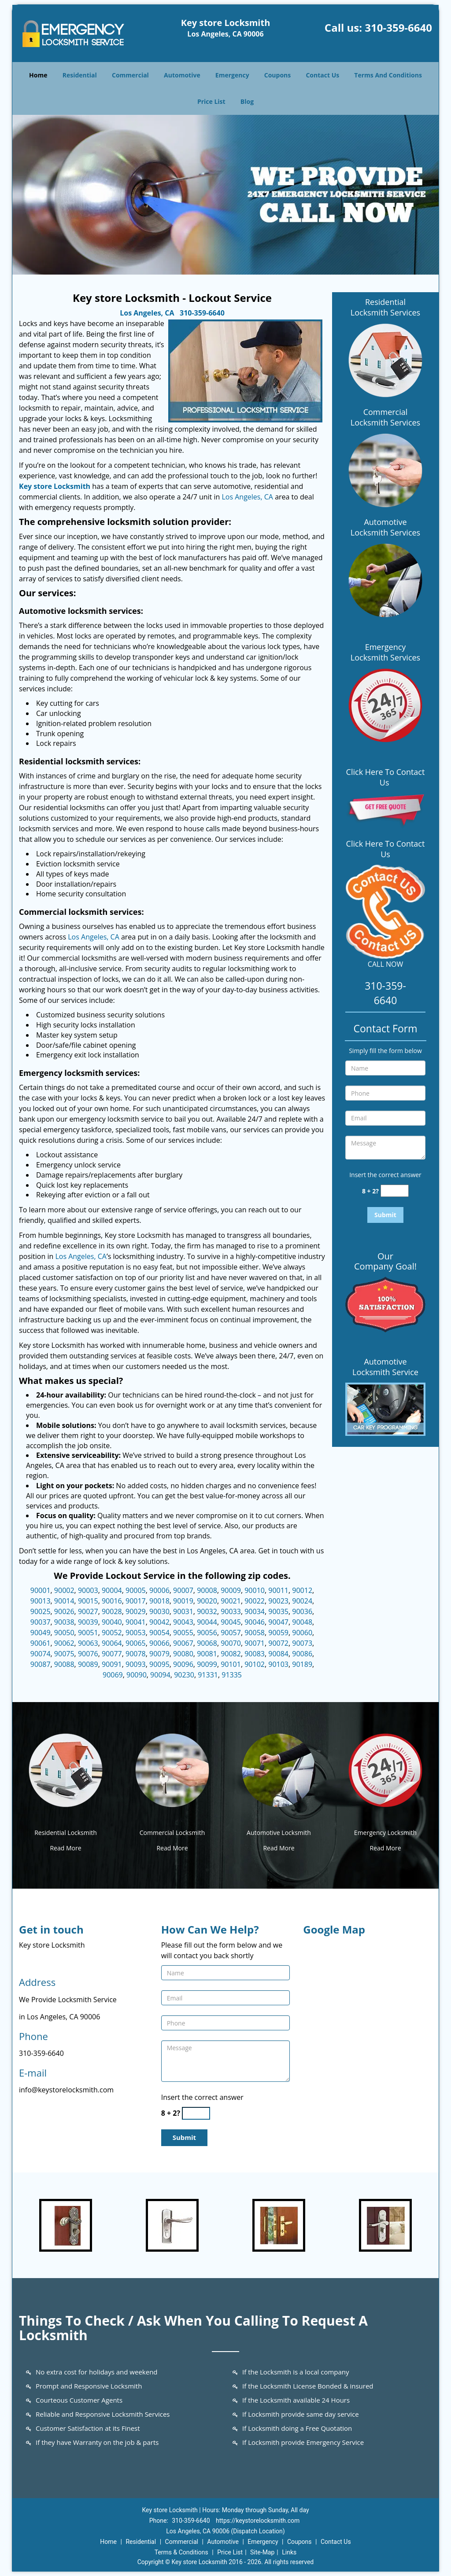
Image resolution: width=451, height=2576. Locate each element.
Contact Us (322, 75)
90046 (254, 1622)
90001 (40, 1590)
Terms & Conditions (181, 2552)
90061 (40, 1643)
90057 (231, 1632)
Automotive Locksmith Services (385, 527)
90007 (183, 1590)
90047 (278, 1622)
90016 (112, 1601)
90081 (207, 1654)
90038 (64, 1622)
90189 (302, 1664)
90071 (254, 1643)
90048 (302, 1622)
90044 (207, 1622)
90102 (254, 1664)
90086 (302, 1654)
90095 (159, 1664)
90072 (278, 1643)
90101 (231, 1664)
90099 (207, 1664)
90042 (159, 1622)
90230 (184, 1675)
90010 (254, 1590)
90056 (207, 1632)
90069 (113, 1675)
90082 (231, 1654)
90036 (302, 1611)
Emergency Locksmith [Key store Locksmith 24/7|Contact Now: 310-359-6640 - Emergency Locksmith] (385, 1832)
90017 (136, 1601)
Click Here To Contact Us (385, 777)
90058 (254, 1632)
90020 (207, 1601)
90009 (231, 1590)
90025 (40, 1611)
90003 (88, 1590)
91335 (232, 1675)
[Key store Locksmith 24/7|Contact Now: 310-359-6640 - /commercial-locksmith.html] (172, 1769)
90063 (88, 1643)
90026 (64, 1611)
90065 (136, 1643)
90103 (278, 1664)
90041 (136, 1622)
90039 (88, 1622)
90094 (160, 1675)
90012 (302, 1590)
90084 (278, 1654)
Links (289, 2552)
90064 (112, 1643)
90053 (136, 1632)
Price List (211, 101)
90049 (40, 1632)
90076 (88, 1654)
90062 (64, 1643)
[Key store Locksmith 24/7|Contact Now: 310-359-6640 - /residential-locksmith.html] (65, 1769)
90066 (159, 1643)
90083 (254, 1654)
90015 (88, 1601)
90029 (136, 1611)
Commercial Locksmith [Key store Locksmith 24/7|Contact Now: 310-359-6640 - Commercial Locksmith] (172, 1832)
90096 (183, 1664)
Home (38, 75)
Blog (247, 101)
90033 (231, 1611)
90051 (88, 1632)
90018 (159, 1601)
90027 (88, 1611)
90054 (159, 1632)
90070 (231, 1643)
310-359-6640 (398, 27)
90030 (159, 1611)
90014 (64, 1601)
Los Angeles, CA (147, 313)
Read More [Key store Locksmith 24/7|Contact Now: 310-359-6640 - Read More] (65, 1848)
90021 (231, 1601)
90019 (183, 1601)
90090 (136, 1675)
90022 (254, 1601)
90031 (183, 1611)
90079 (159, 1654)
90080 (183, 1654)
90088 (64, 1664)
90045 (231, 1622)
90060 (302, 1632)
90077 (112, 1654)
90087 (40, 1664)
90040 (112, 1622)
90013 (40, 1601)
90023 (278, 1601)
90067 (183, 1643)
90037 (40, 1622)
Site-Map (262, 2552)
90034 (254, 1611)
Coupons (277, 75)
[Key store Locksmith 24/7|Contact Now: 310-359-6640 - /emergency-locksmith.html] (385, 1769)
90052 (112, 1632)
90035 (278, 1611)
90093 (136, 1664)
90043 (183, 1622)
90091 (112, 1664)
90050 (64, 1632)
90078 (136, 1654)
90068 (207, 1643)
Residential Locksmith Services (385, 307)
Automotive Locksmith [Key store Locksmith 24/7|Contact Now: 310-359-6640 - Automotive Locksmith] (279, 1832)
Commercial (130, 75)
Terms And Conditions (388, 75)
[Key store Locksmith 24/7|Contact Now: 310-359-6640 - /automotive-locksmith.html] (278, 1769)
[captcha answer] (395, 1191)
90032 (207, 1611)
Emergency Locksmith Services (385, 652)
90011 (278, 1590)
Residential (80, 75)
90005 (136, 1590)
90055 (183, 1632)
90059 (278, 1632)
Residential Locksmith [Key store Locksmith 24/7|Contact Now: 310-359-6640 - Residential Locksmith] (65, 1832)
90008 (207, 1590)
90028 (112, 1611)
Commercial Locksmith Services (385, 417)
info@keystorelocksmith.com (66, 2090)
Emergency (232, 75)
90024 (302, 1601)
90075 (64, 1654)
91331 (208, 1675)
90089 (88, 1664)
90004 (112, 1590)
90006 (159, 1590)
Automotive (182, 75)
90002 (64, 1590)
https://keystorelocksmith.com (257, 2520)
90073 (302, 1643)
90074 (40, 1654)
